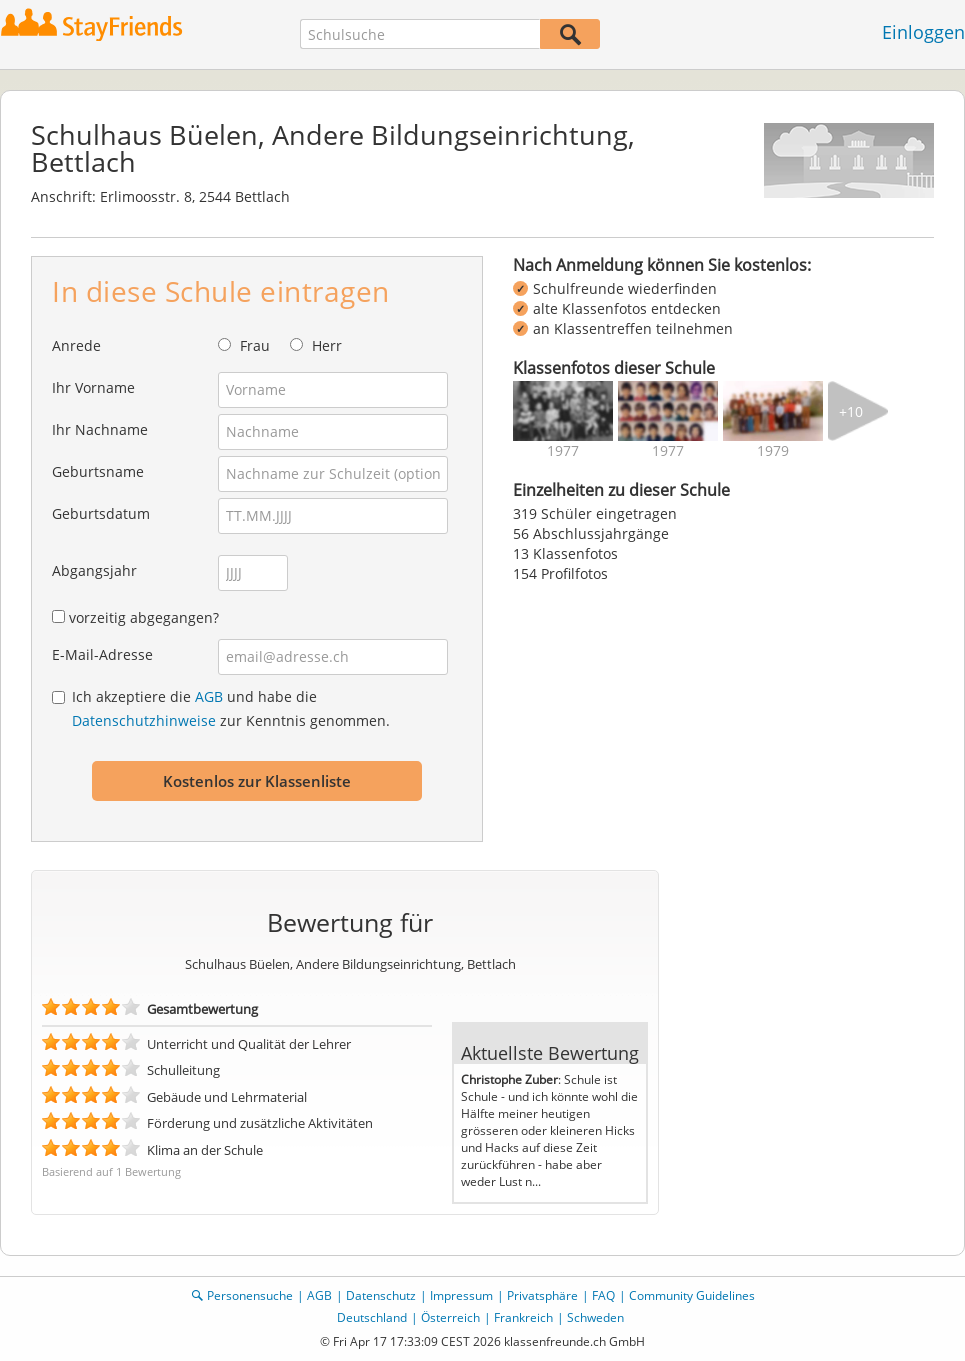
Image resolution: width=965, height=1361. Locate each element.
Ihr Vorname (93, 387)
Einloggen (923, 32)
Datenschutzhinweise (144, 720)
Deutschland (372, 1317)
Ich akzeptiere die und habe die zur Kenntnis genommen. (231, 708)
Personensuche (250, 1295)
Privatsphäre (542, 1295)
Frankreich (523, 1317)
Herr (327, 345)
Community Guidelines (692, 1295)
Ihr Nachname (100, 429)
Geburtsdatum (101, 513)
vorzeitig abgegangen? (144, 617)
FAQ (603, 1295)
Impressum (461, 1295)
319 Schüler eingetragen (595, 513)
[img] (563, 411)
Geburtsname (98, 471)
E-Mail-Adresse (102, 654)
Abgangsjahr (94, 570)
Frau (255, 345)
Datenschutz (381, 1295)
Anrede (76, 345)
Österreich (450, 1317)
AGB (209, 696)
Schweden (595, 1317)
